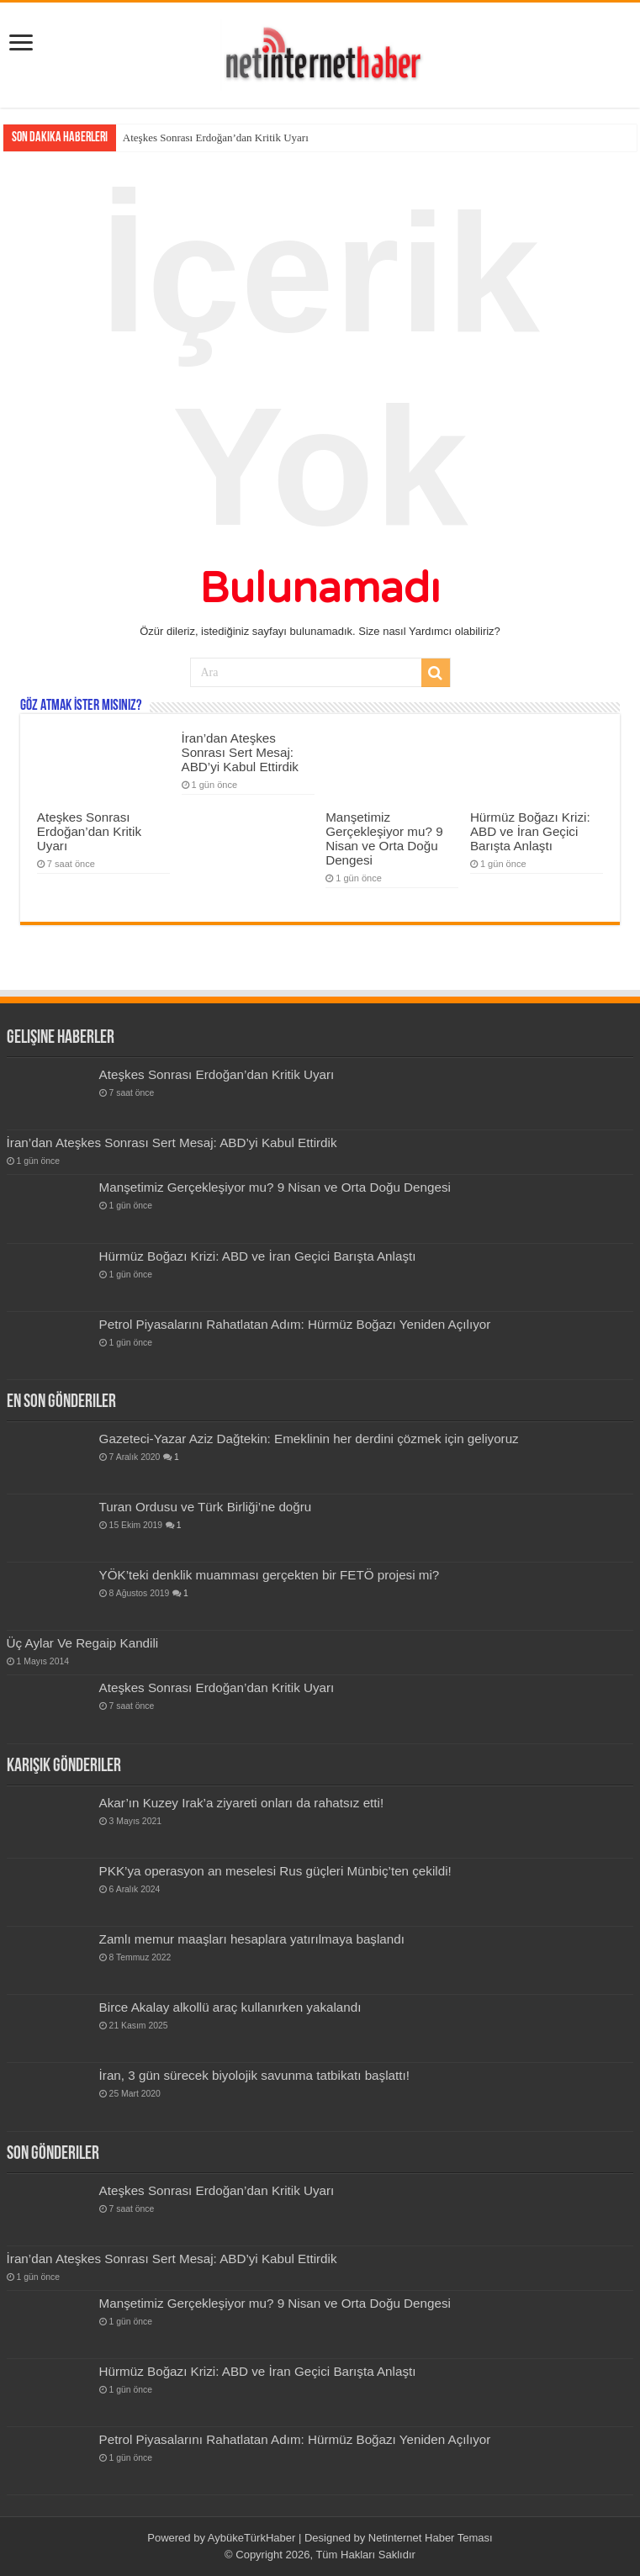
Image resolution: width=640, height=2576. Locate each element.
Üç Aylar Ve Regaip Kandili (83, 1643)
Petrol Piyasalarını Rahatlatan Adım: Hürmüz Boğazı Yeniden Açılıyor (295, 1324)
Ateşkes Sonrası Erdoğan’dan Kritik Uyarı (216, 137)
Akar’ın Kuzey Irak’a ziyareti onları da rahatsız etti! (241, 1803)
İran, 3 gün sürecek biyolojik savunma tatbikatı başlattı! (254, 2075)
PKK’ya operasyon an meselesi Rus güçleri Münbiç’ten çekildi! (275, 1871)
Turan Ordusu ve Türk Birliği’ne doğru (205, 1507)
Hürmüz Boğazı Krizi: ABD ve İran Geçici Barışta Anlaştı (530, 831)
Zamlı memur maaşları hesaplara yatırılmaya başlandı (252, 1939)
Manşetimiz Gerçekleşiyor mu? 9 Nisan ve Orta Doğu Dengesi (383, 838)
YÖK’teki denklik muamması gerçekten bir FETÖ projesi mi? (269, 1575)
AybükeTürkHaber (252, 2537)
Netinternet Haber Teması (430, 2537)
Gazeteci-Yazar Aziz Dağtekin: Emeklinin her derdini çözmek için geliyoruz (309, 1438)
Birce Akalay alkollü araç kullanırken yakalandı (230, 2007)
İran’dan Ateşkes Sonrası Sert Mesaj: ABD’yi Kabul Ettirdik (240, 752)
